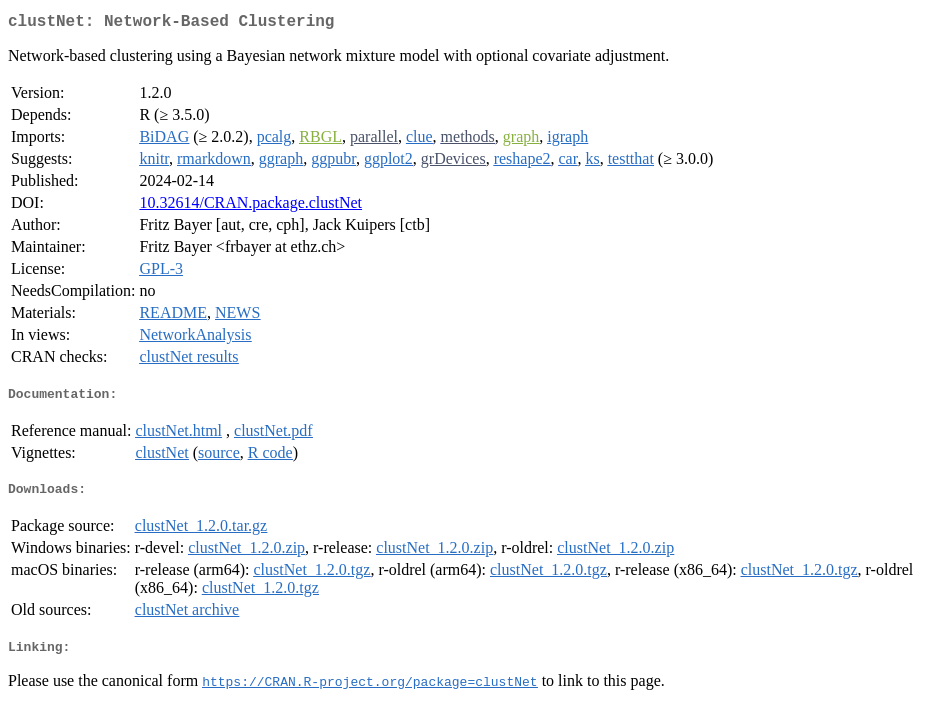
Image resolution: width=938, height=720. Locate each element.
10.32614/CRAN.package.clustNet (250, 206)
